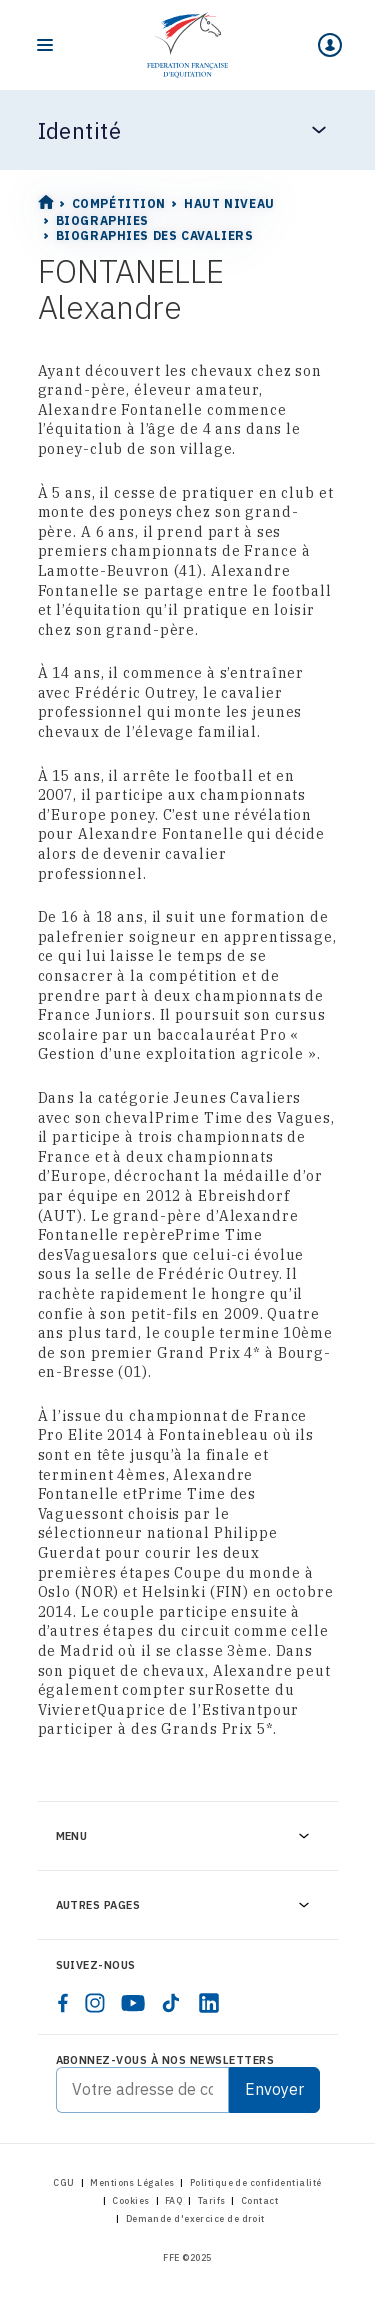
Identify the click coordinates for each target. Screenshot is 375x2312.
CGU (63, 2182)
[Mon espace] (330, 45)
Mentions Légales (132, 2182)
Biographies (103, 220)
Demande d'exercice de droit (195, 2218)
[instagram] (95, 2003)
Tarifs (212, 2200)
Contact (259, 2200)
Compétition (119, 203)
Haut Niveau (229, 203)
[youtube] (133, 2003)
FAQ (173, 2200)
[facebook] (63, 2003)
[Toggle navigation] (45, 45)
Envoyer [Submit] (274, 2089)
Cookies (130, 2200)
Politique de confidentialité (256, 2182)
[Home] (187, 45)
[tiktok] (171, 2003)
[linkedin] (209, 2003)
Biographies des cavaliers (155, 235)
